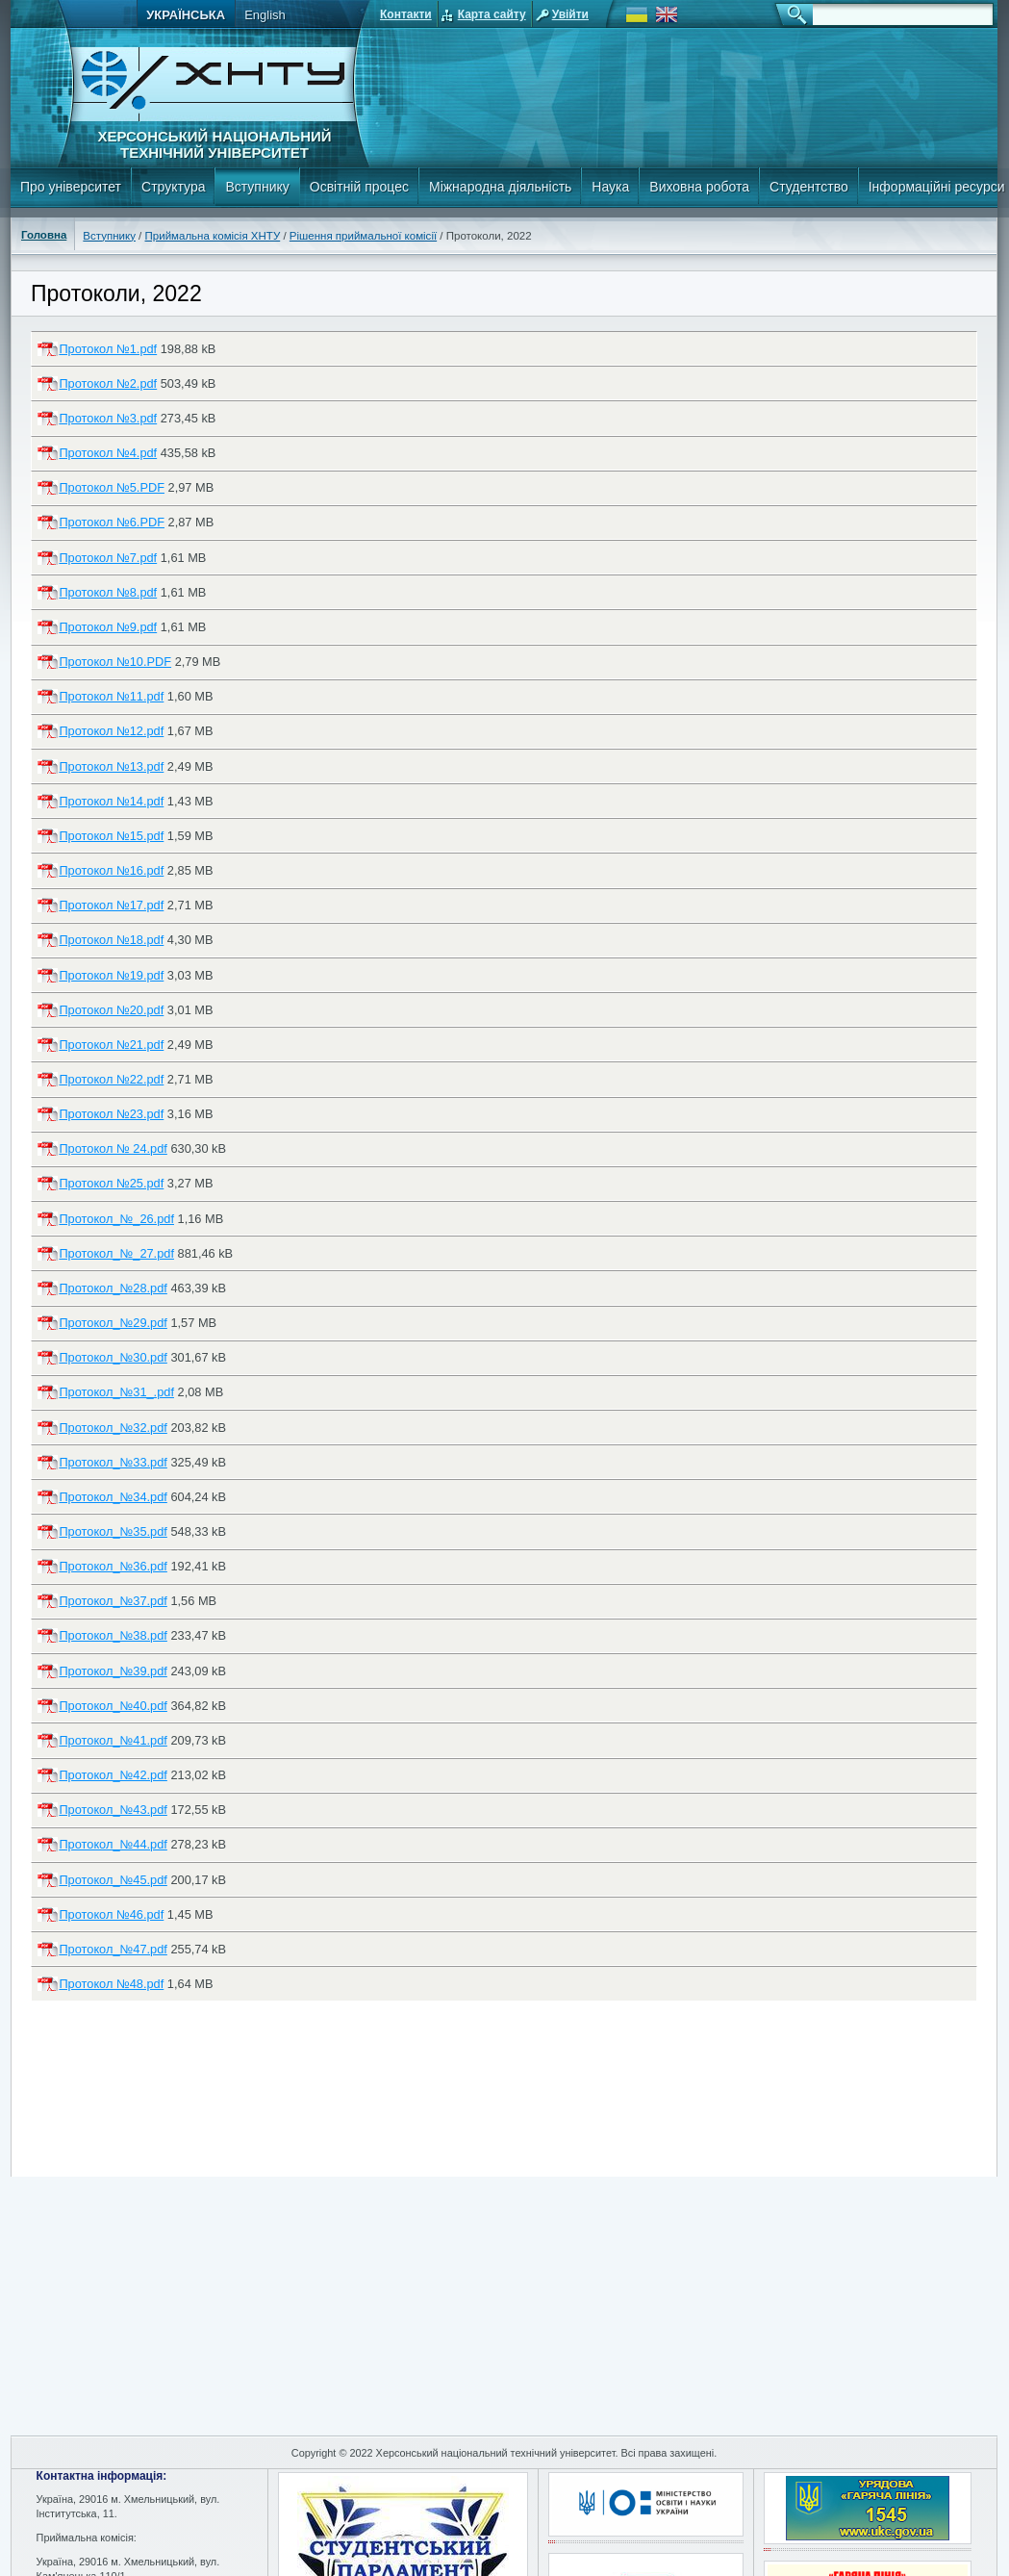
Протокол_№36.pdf (112, 1566)
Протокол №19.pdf (111, 975)
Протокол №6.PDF (111, 522)
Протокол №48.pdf (111, 1984)
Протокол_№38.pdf (112, 1635)
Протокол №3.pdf (108, 418)
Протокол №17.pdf (111, 905)
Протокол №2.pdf (108, 383)
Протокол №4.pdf (108, 453)
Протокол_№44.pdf (112, 1844)
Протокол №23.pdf (111, 1114)
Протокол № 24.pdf (112, 1148)
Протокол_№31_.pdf (116, 1392)
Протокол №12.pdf (111, 731)
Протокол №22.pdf (111, 1079)
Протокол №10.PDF (115, 661)
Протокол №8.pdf (108, 592)
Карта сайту (492, 14)
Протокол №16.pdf (111, 870)
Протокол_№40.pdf (112, 1705)
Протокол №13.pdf (111, 766)
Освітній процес (359, 186)
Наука (610, 186)
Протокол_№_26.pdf (116, 1218)
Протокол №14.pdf (111, 801)
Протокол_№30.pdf (112, 1357)
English (265, 15)
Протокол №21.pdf (111, 1044)
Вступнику (257, 186)
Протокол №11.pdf (111, 696)
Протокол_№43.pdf (112, 1809)
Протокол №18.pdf (111, 939)
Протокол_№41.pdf (112, 1740)
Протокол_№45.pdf (112, 1880)
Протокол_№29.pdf (112, 1322)
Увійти (570, 14)
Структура (173, 186)
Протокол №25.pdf (111, 1183)
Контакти (406, 14)
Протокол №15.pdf (111, 836)
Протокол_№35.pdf (112, 1531)
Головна (43, 235)
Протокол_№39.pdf (112, 1671)
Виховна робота (699, 186)
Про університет (70, 186)
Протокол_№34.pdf (112, 1497)
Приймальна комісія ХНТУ (213, 236)
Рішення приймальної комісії (363, 236)
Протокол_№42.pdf (112, 1775)
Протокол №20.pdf (111, 1010)
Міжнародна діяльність (500, 186)
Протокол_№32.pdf (112, 1427)
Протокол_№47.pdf (112, 1949)
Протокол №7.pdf (108, 557)
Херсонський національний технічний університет (214, 144)
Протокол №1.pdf (108, 349)
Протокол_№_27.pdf (116, 1253)
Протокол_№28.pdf (112, 1288)
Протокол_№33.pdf (112, 1462)
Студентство (808, 186)
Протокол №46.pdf (111, 1914)
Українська (185, 15)
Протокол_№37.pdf (112, 1601)
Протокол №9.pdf (108, 627)
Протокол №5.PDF (111, 487)
